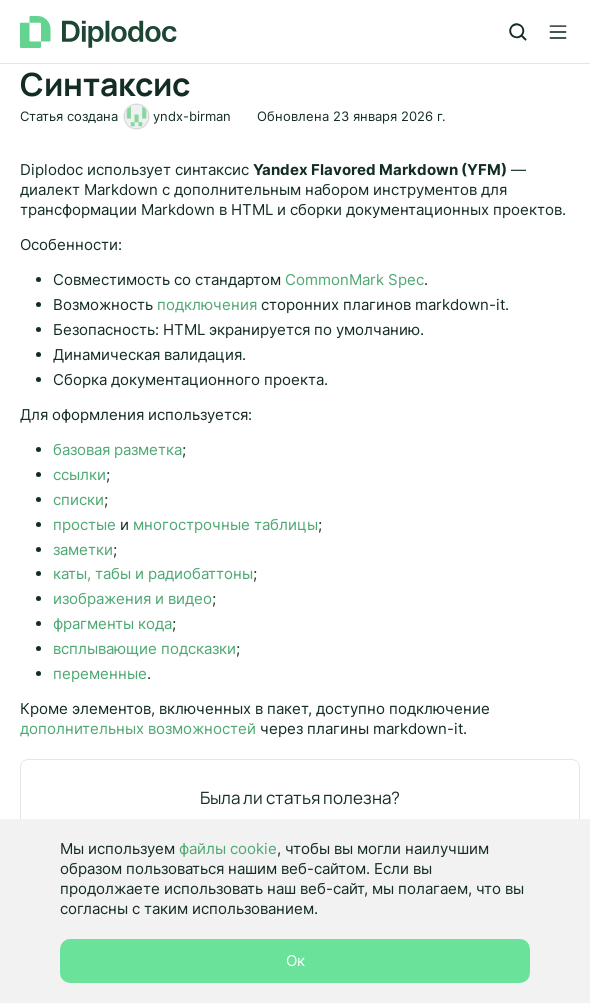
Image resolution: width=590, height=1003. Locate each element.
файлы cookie (228, 848)
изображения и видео (132, 598)
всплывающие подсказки (144, 648)
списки (78, 499)
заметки (83, 549)
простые (84, 524)
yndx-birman (192, 116)
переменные (100, 673)
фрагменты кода (112, 623)
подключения (207, 304)
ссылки (79, 474)
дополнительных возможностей (138, 728)
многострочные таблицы (225, 524)
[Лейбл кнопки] (558, 32)
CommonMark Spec (354, 279)
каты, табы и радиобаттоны (153, 573)
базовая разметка (117, 449)
